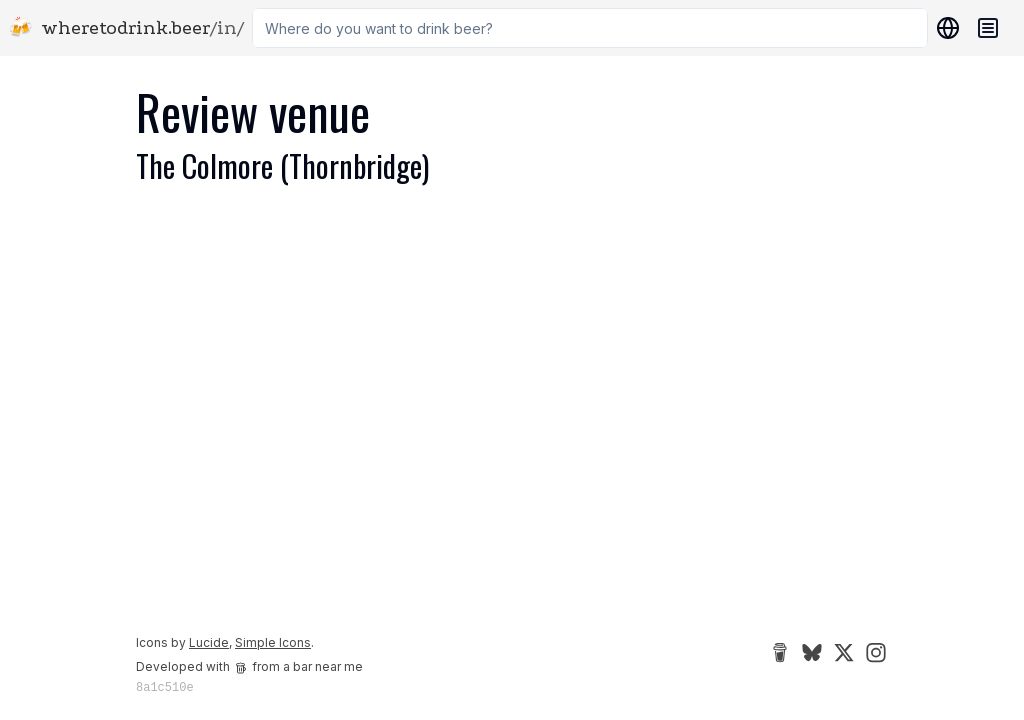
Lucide (209, 642)
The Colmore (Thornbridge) (282, 165)
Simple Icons (273, 642)
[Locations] (944, 28)
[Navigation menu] (988, 28)
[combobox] (590, 28)
